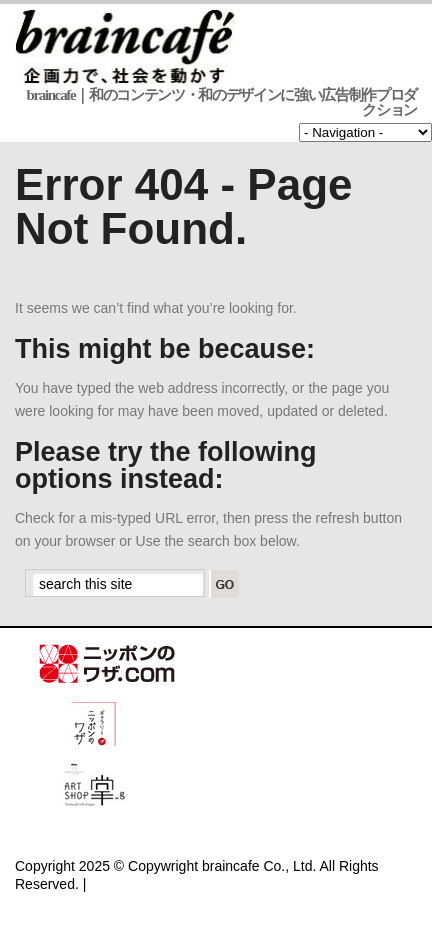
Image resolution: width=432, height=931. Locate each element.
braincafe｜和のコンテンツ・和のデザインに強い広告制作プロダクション (222, 102)
